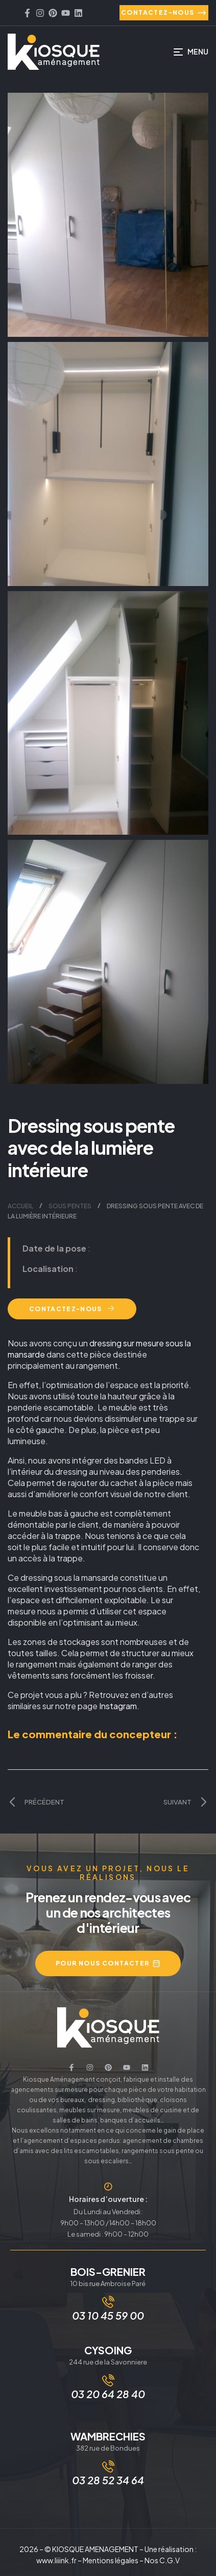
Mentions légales (110, 2560)
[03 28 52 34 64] (108, 2466)
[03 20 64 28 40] (108, 2380)
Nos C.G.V (162, 2560)
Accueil (20, 1206)
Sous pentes (70, 1206)
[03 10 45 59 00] (108, 2302)
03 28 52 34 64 (108, 2480)
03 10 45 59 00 (108, 2315)
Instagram (118, 1706)
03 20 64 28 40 (108, 2393)
